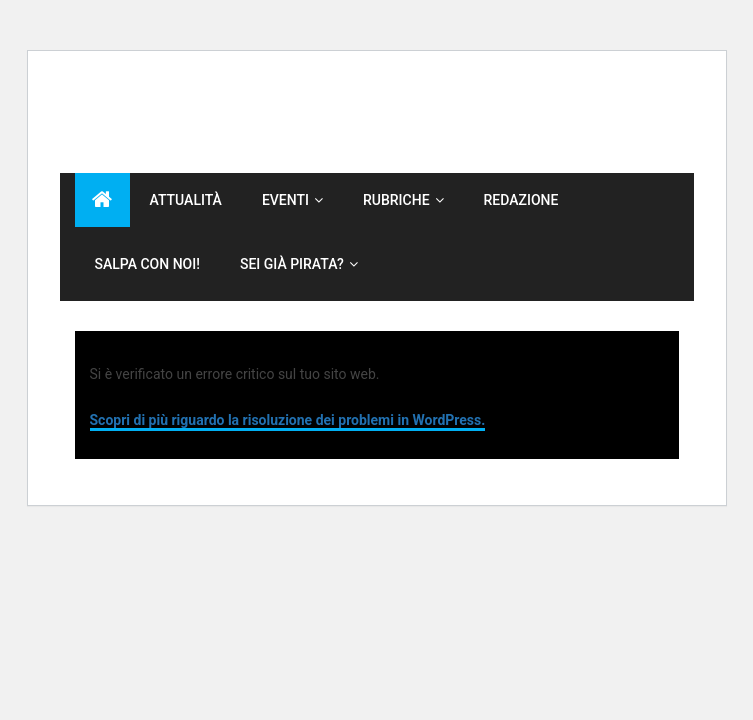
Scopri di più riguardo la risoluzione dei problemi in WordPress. (288, 420)
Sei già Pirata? (292, 264)
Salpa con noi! (147, 264)
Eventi (285, 200)
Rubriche (396, 200)
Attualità (186, 200)
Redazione (521, 200)
